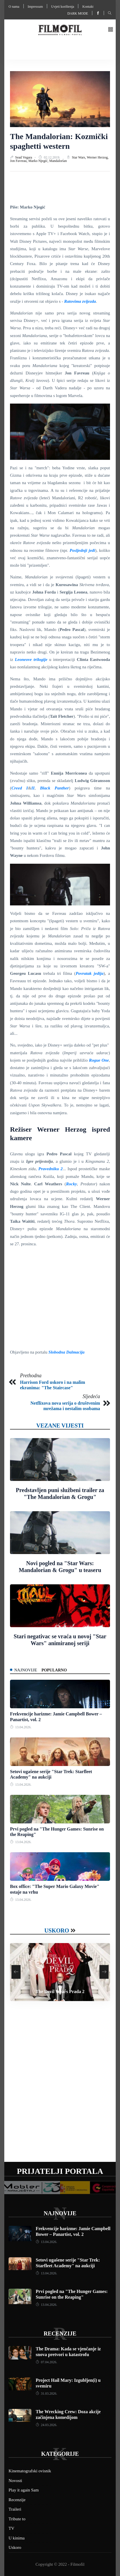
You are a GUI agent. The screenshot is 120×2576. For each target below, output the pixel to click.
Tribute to (17, 2519)
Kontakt (87, 7)
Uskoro (56, 1930)
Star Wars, (79, 157)
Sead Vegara (24, 157)
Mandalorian (58, 161)
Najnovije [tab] (25, 1670)
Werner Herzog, (98, 157)
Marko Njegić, (38, 161)
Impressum (35, 7)
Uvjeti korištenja (62, 7)
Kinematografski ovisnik (30, 2471)
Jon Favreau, (19, 161)
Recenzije (60, 2333)
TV (11, 2528)
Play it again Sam (24, 2490)
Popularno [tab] (54, 1670)
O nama (14, 7)
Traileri (15, 2509)
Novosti (15, 2480)
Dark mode (77, 13)
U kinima (17, 2538)
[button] (110, 29)
